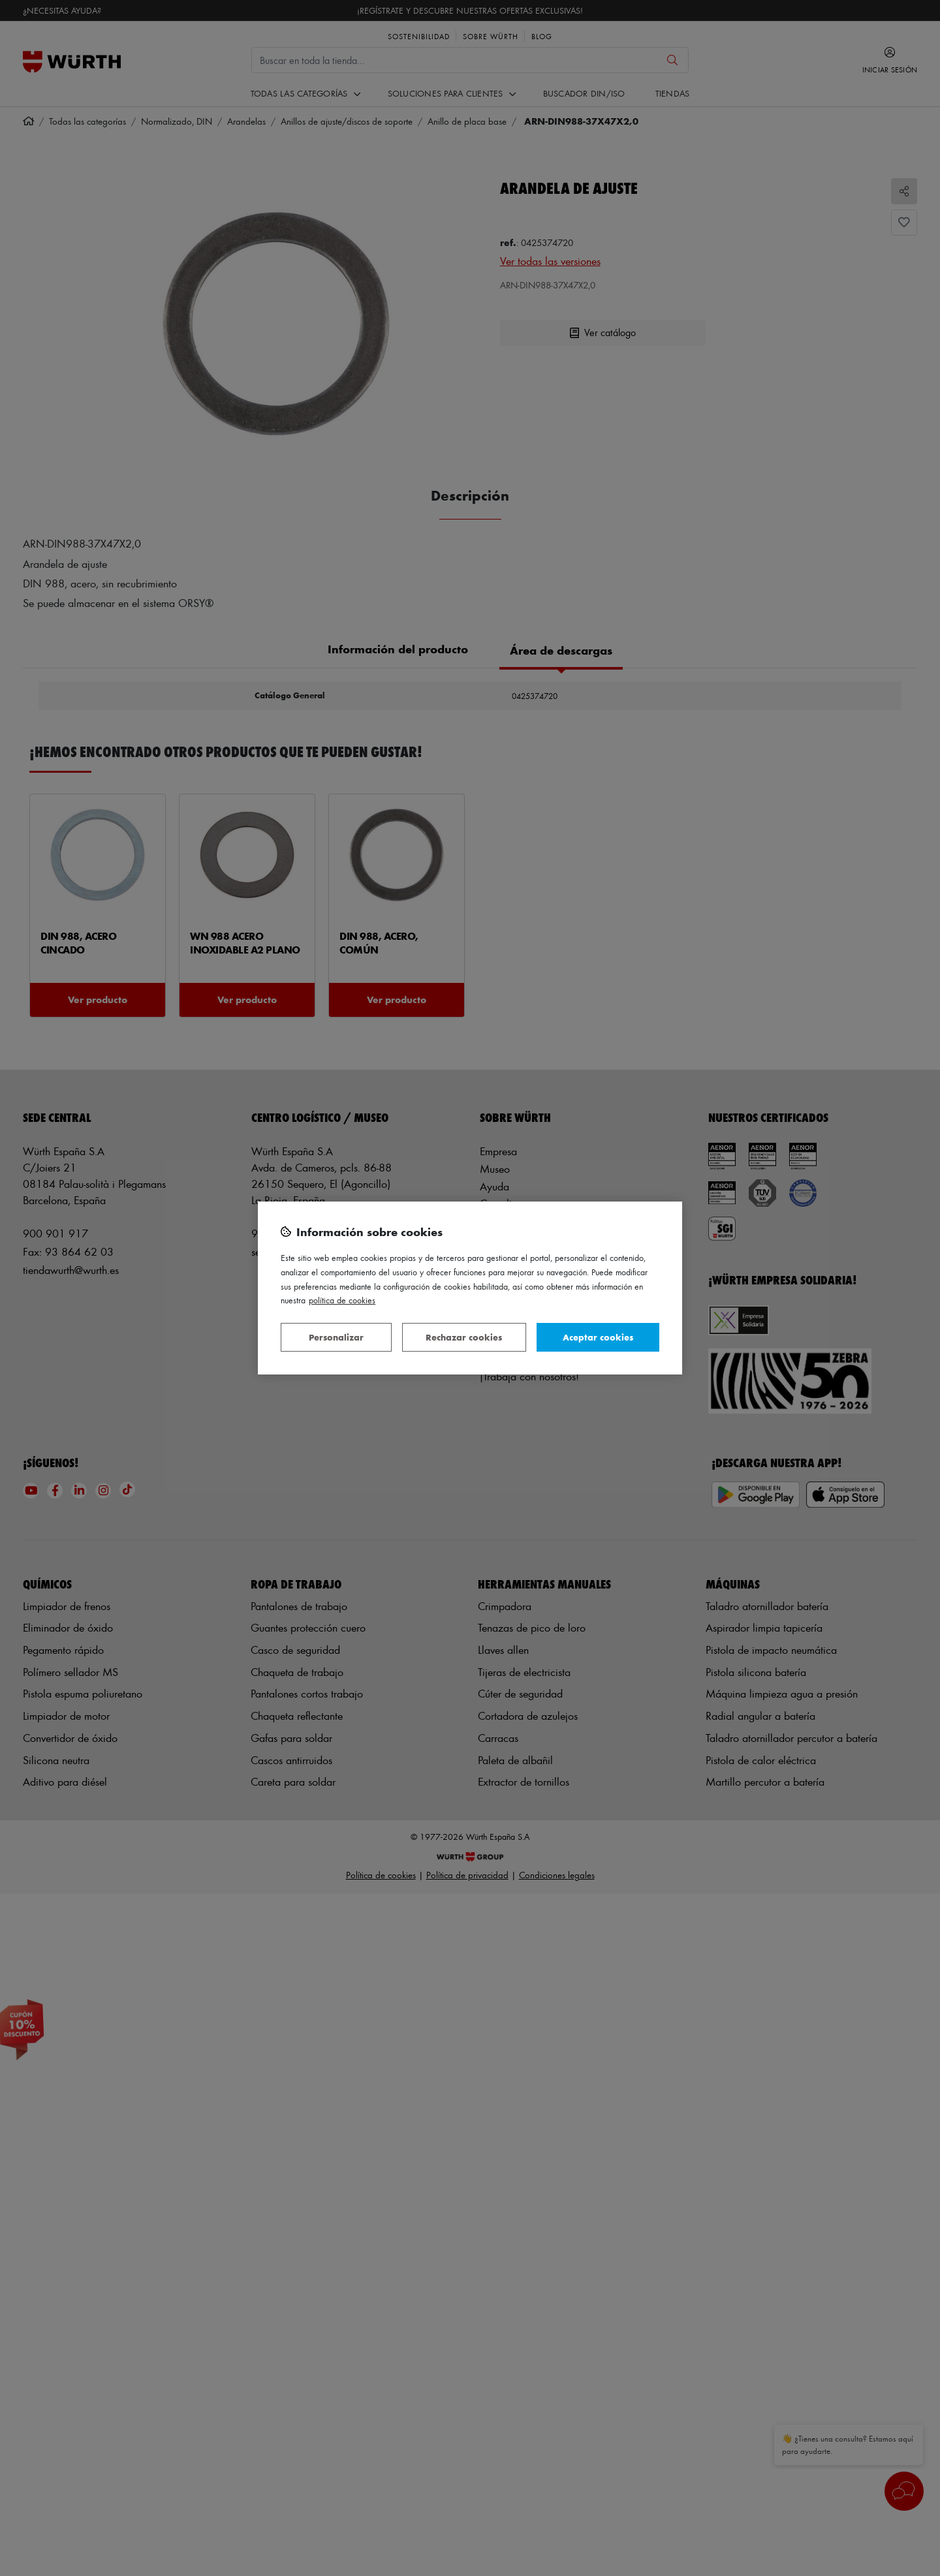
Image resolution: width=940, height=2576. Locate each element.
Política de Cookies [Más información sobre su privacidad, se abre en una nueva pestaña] (342, 1299)
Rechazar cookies (464, 1336)
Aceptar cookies (598, 1336)
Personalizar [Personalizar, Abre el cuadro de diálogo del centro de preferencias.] (336, 1336)
